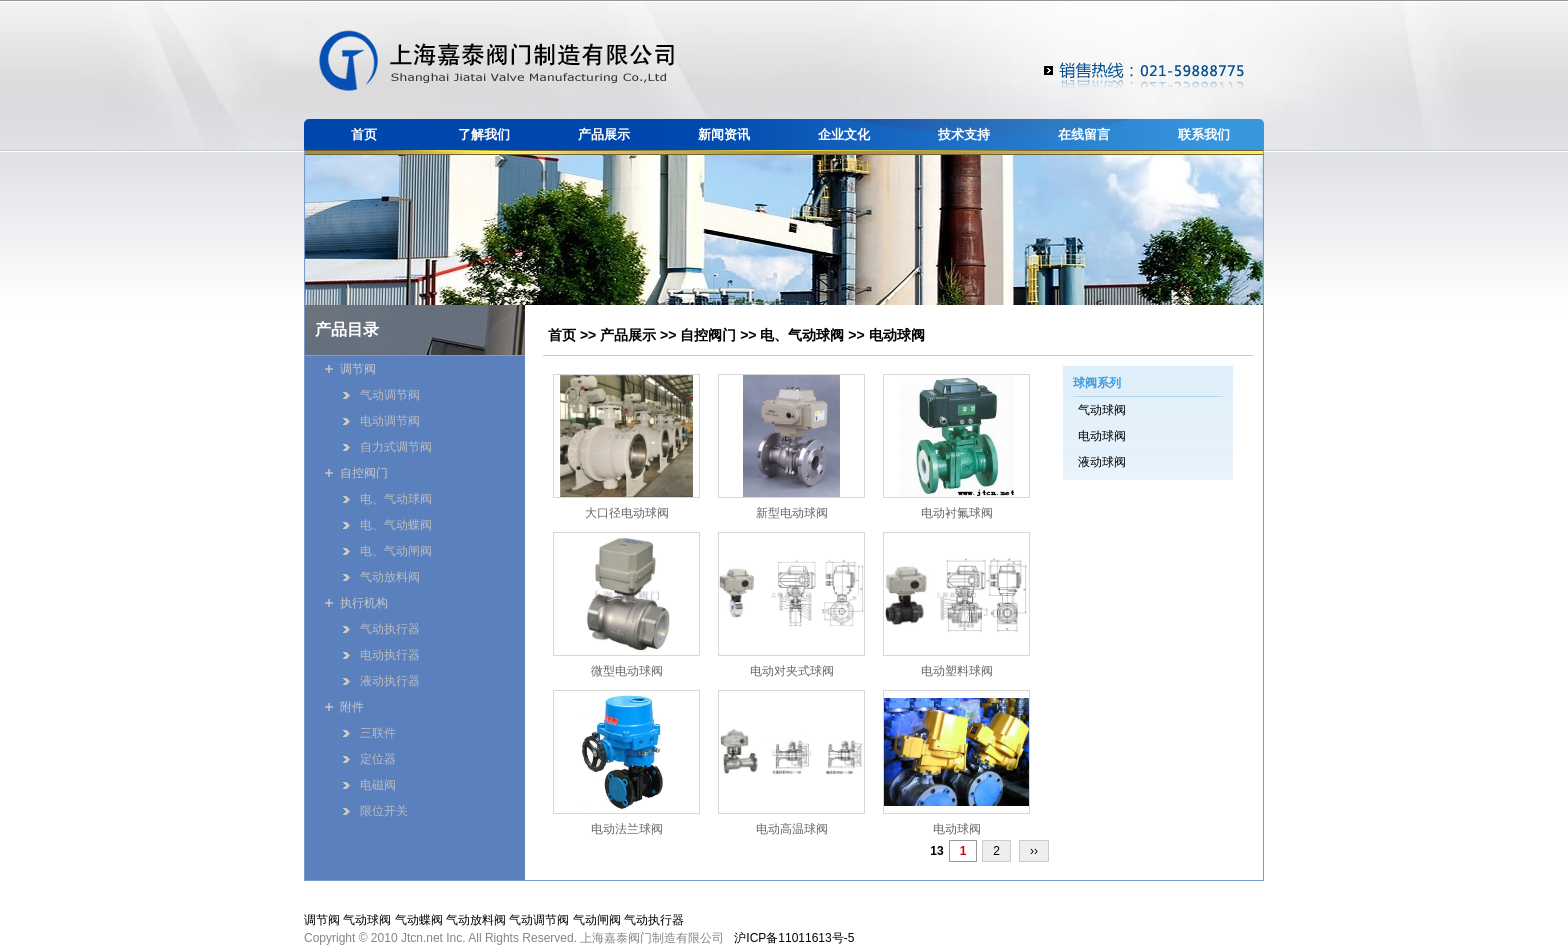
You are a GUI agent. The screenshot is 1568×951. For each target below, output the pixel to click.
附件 (352, 707)
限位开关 (384, 811)
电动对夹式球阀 (792, 671)
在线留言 (1084, 134)
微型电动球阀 (627, 671)
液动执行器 (390, 681)
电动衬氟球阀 (957, 513)
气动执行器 (390, 629)
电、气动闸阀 (396, 551)
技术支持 (964, 134)
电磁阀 (378, 785)
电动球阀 (897, 335)
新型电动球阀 (792, 513)
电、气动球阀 (802, 335)
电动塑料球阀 (957, 671)
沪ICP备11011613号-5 (794, 938)
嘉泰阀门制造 (496, 60)
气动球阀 (1102, 410)
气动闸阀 (597, 920)
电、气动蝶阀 (396, 525)
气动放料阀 (390, 577)
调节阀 (358, 369)
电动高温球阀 (792, 829)
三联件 (378, 733)
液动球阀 (1102, 462)
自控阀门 (708, 335)
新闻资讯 (724, 134)
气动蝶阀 (419, 920)
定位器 (378, 759)
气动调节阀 (390, 395)
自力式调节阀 (396, 447)
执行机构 (364, 603)
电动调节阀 (390, 421)
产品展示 (604, 134)
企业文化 (844, 134)
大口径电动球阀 (627, 513)
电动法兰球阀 (627, 829)
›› (1034, 851)
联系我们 (1204, 134)
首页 (364, 134)
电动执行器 (390, 655)
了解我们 (484, 134)
